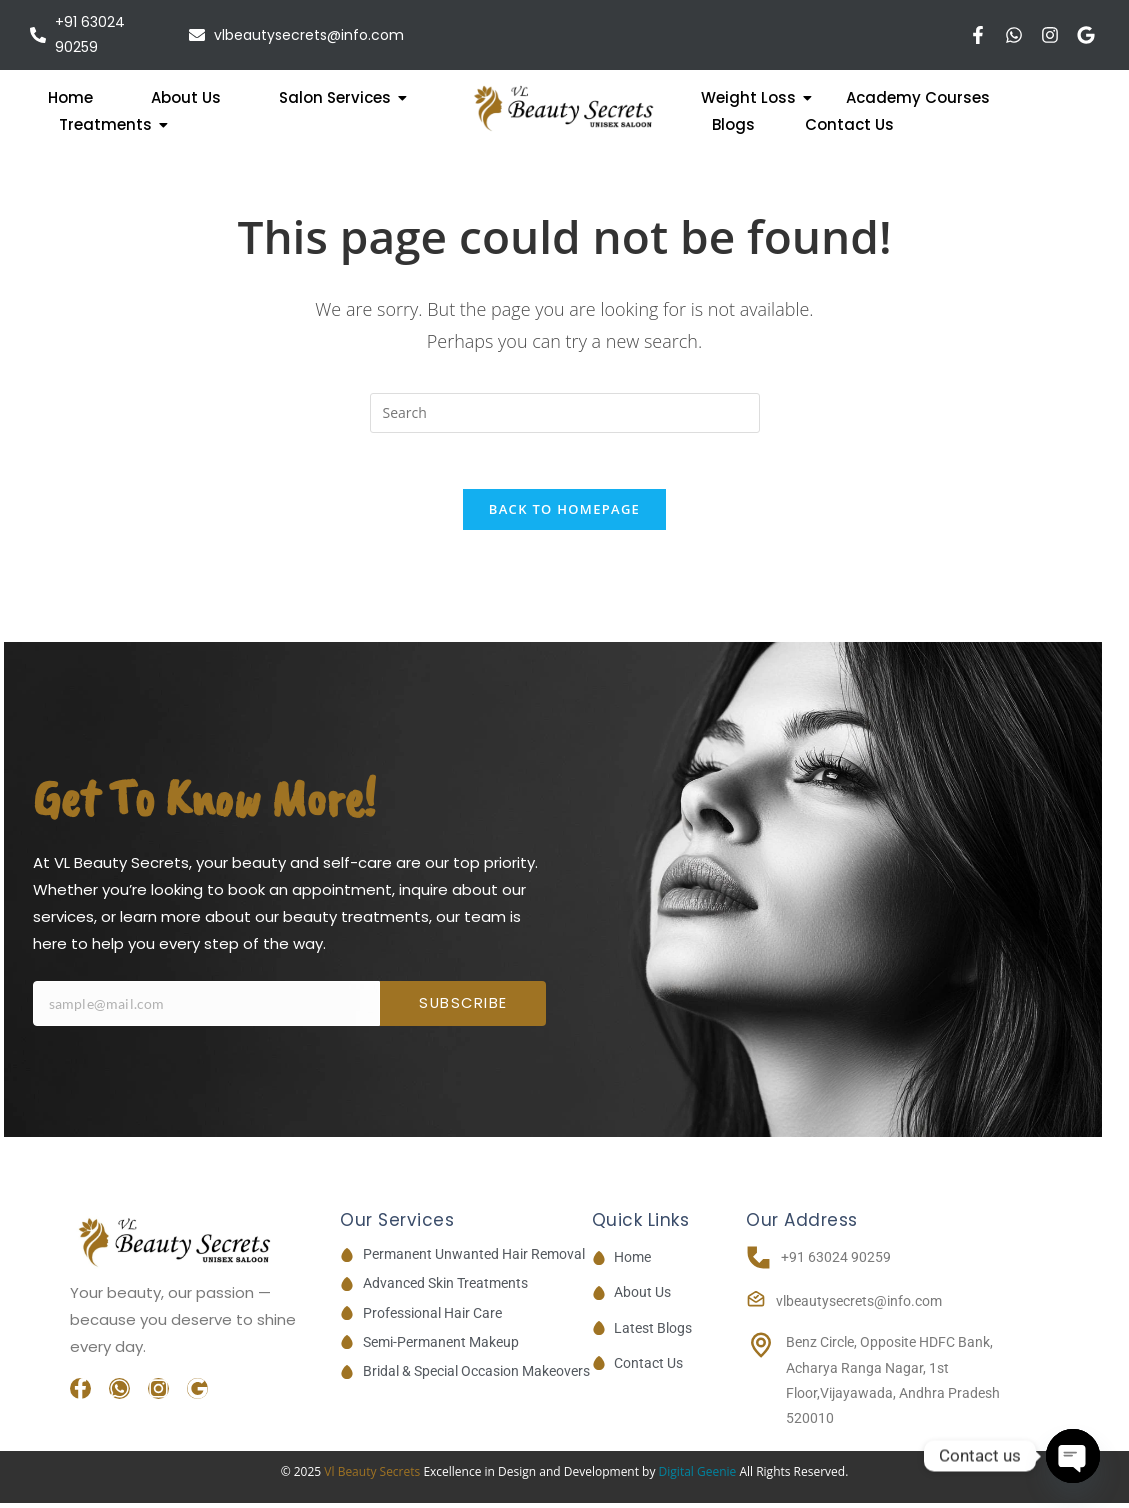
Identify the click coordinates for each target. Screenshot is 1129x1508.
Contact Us (849, 124)
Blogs (733, 124)
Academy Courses (918, 97)
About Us (186, 97)
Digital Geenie (698, 1476)
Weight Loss (755, 97)
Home (70, 97)
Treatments (113, 124)
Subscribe (463, 1008)
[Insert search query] (565, 413)
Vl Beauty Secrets (373, 1476)
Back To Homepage (564, 514)
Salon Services (343, 97)
